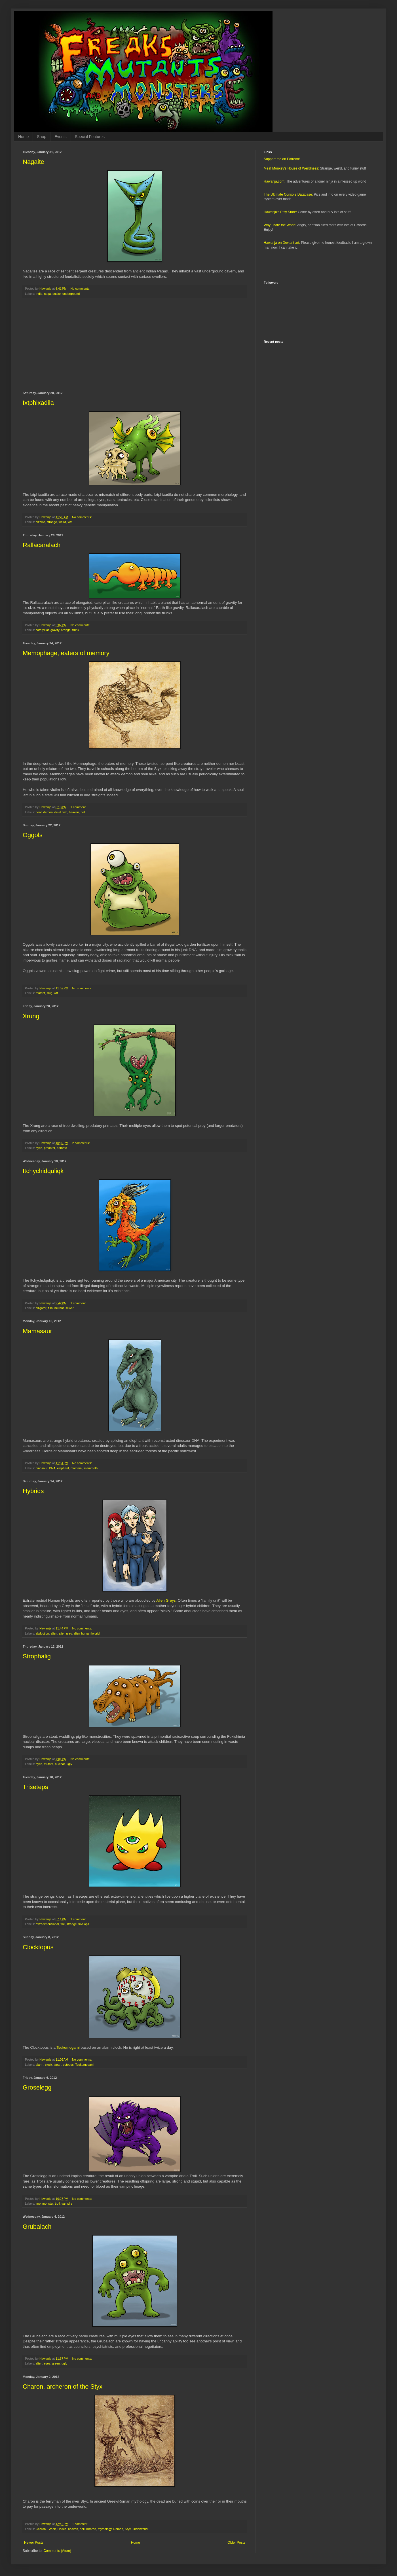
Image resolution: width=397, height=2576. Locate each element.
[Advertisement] (135, 344)
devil (57, 812)
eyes (39, 1148)
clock (48, 2064)
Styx (128, 2529)
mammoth (91, 1468)
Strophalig (37, 1656)
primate (62, 1148)
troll (57, 2203)
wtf (70, 522)
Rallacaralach (41, 545)
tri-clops (83, 1924)
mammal (76, 1468)
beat (39, 812)
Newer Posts (33, 2543)
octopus (68, 2064)
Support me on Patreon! (282, 159)
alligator (41, 1308)
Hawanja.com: (274, 181)
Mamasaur (37, 1331)
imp (38, 2203)
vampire (67, 2203)
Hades (62, 2529)
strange (52, 522)
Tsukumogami (67, 2047)
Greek (51, 2529)
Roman (118, 2529)
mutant (40, 993)
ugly (69, 1764)
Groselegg (37, 2087)
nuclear (60, 1764)
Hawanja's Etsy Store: (280, 212)
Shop (41, 136)
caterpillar (42, 630)
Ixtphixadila (38, 402)
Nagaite (33, 161)
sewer (70, 1308)
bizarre (40, 522)
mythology (104, 2529)
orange (66, 630)
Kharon (91, 2529)
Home (23, 136)
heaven (74, 812)
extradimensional (47, 1924)
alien (54, 1633)
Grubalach (37, 2226)
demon (48, 812)
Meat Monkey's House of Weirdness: (291, 168)
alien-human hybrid (86, 1633)
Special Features (90, 136)
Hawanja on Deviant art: (282, 243)
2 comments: (81, 1143)
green (56, 2363)
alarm (39, 2064)
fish (64, 812)
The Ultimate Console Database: (288, 194)
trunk (75, 630)
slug (49, 993)
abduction (42, 1633)
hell (83, 812)
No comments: (81, 288)
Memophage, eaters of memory (66, 653)
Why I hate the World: (280, 225)
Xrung (31, 1016)
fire (62, 1924)
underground (71, 293)
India (39, 293)
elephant (63, 1468)
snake (56, 293)
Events (60, 136)
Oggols (33, 835)
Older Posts (236, 2543)
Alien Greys (166, 1600)
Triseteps (35, 1786)
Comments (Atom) (57, 2551)
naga (47, 293)
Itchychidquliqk (43, 1170)
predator (49, 1148)
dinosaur (41, 1468)
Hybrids (33, 1491)
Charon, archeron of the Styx (62, 2386)
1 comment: (79, 807)
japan (57, 2064)
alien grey (65, 1633)
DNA (52, 1468)
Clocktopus (38, 1947)
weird (62, 522)
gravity (54, 630)
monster (47, 2203)
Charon (41, 2529)
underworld (139, 2529)
